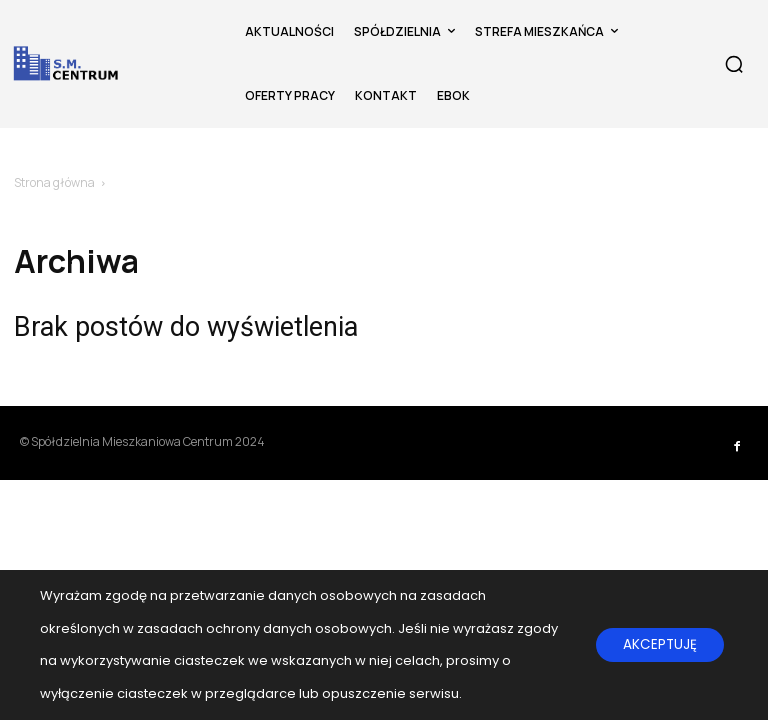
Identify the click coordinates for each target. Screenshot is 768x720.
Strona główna (54, 182)
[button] (734, 64)
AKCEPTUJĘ (656, 645)
